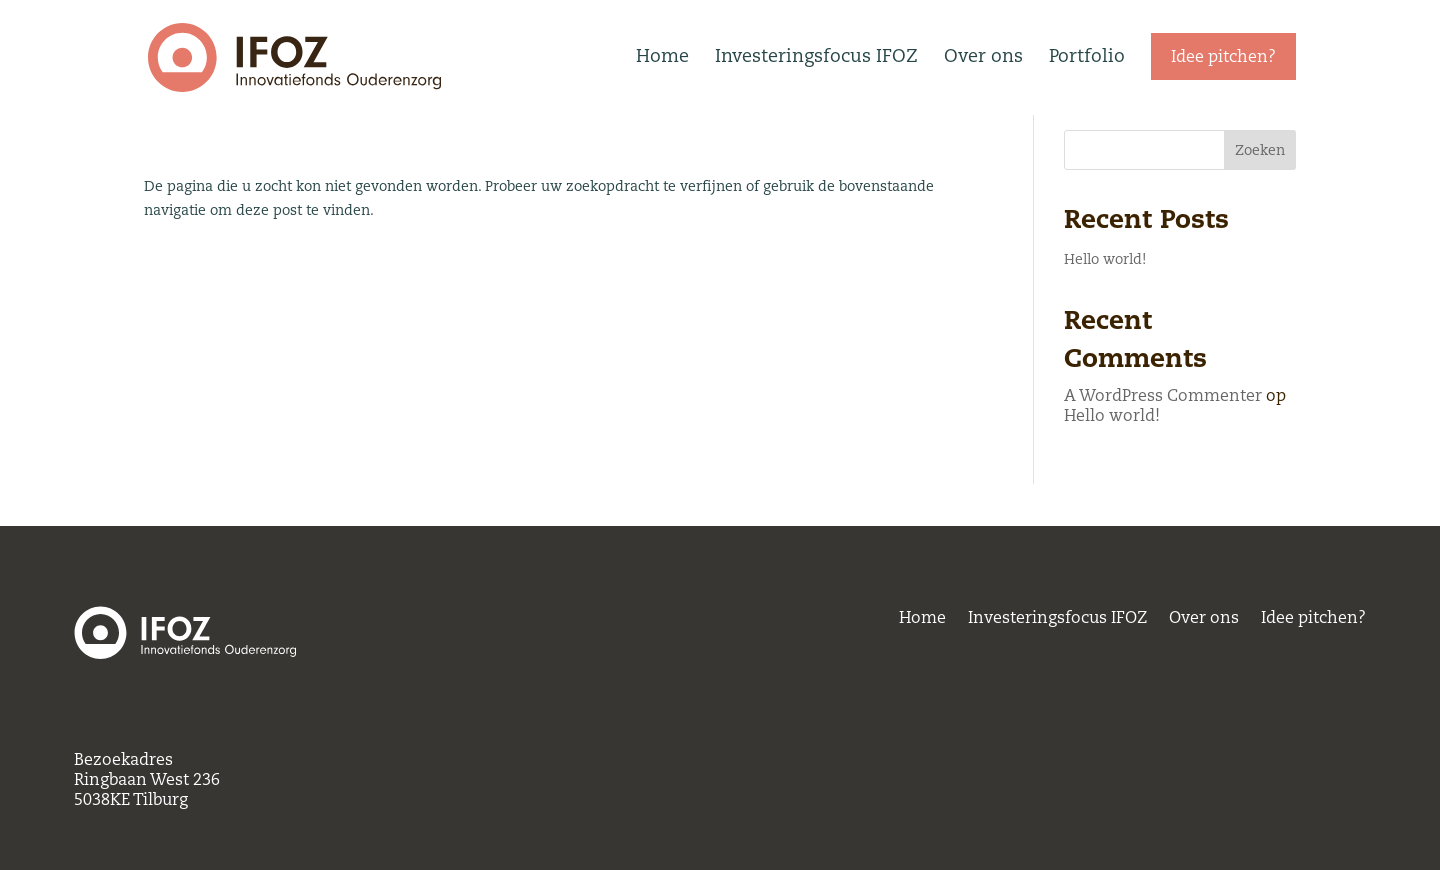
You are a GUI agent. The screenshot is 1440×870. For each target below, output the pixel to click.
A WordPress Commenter (1163, 437)
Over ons (983, 55)
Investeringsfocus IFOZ (816, 55)
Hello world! (1105, 301)
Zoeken (1260, 192)
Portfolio (1087, 55)
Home (662, 55)
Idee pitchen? (1313, 621)
